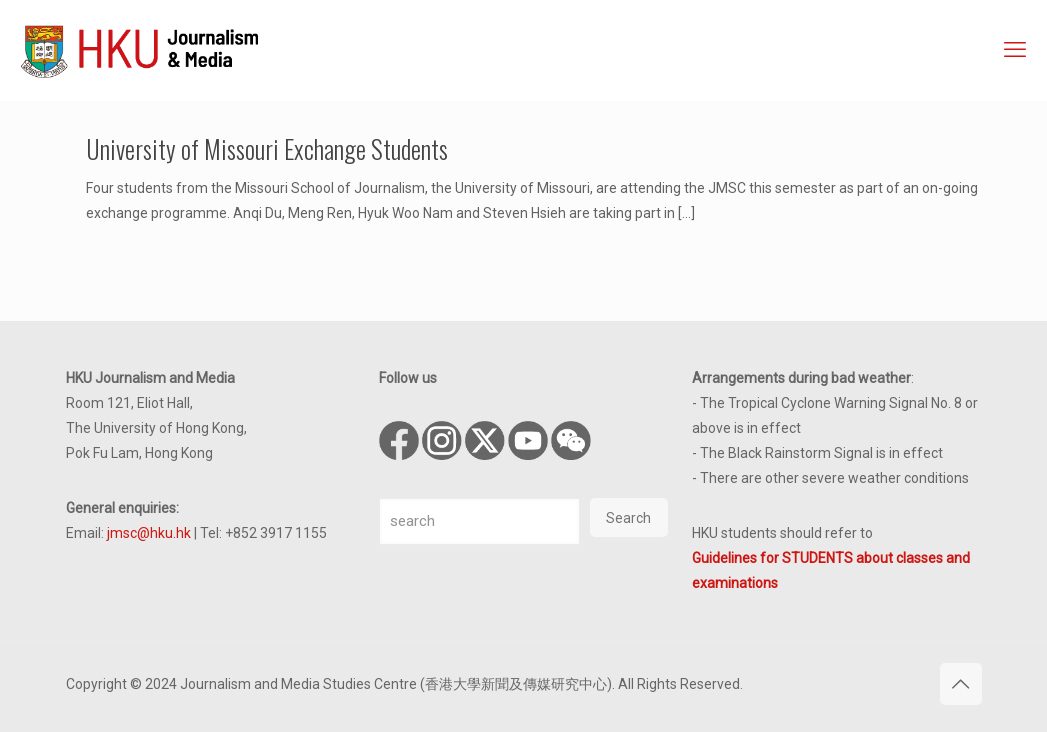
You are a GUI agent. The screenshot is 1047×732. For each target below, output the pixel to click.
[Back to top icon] (961, 684)
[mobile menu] (1015, 50)
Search (628, 518)
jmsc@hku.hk (149, 533)
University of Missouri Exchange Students (267, 148)
